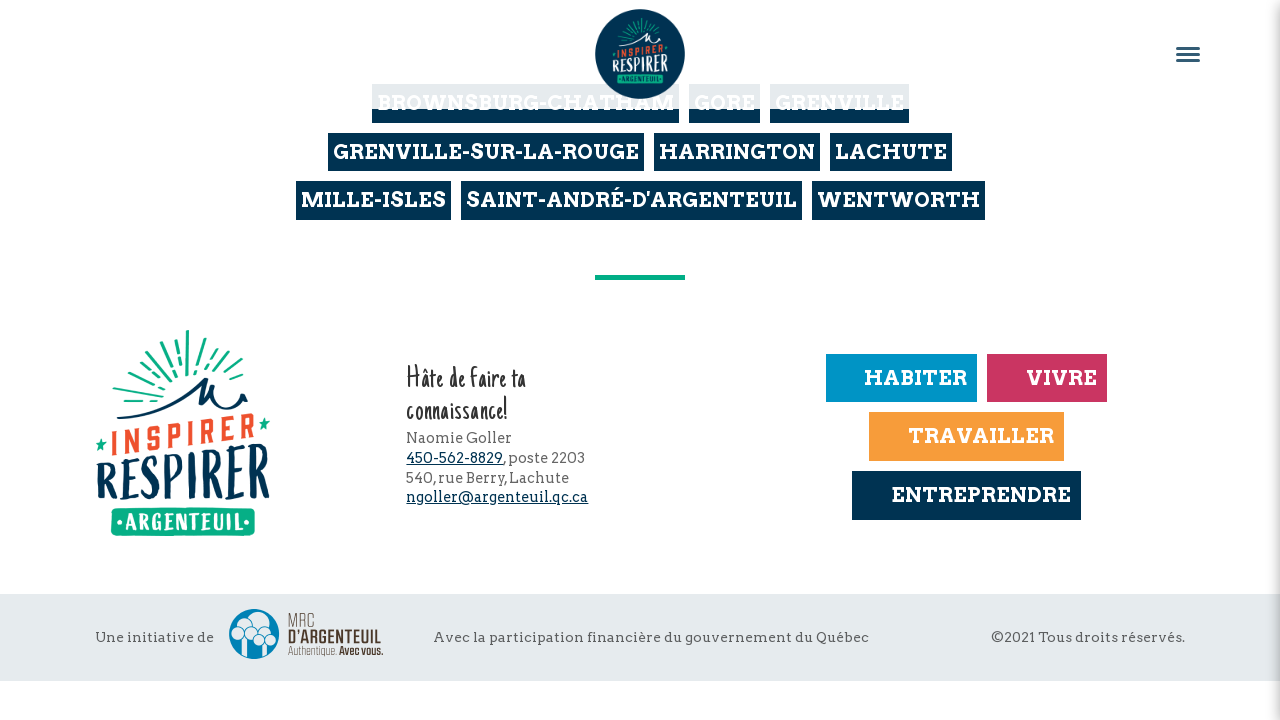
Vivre (1046, 377)
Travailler (966, 435)
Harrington (737, 151)
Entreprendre (966, 494)
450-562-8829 (454, 458)
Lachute (891, 151)
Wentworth (898, 199)
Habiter (901, 377)
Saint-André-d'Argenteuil (631, 199)
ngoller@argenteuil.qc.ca (497, 497)
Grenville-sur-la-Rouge (486, 151)
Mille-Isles (373, 199)
